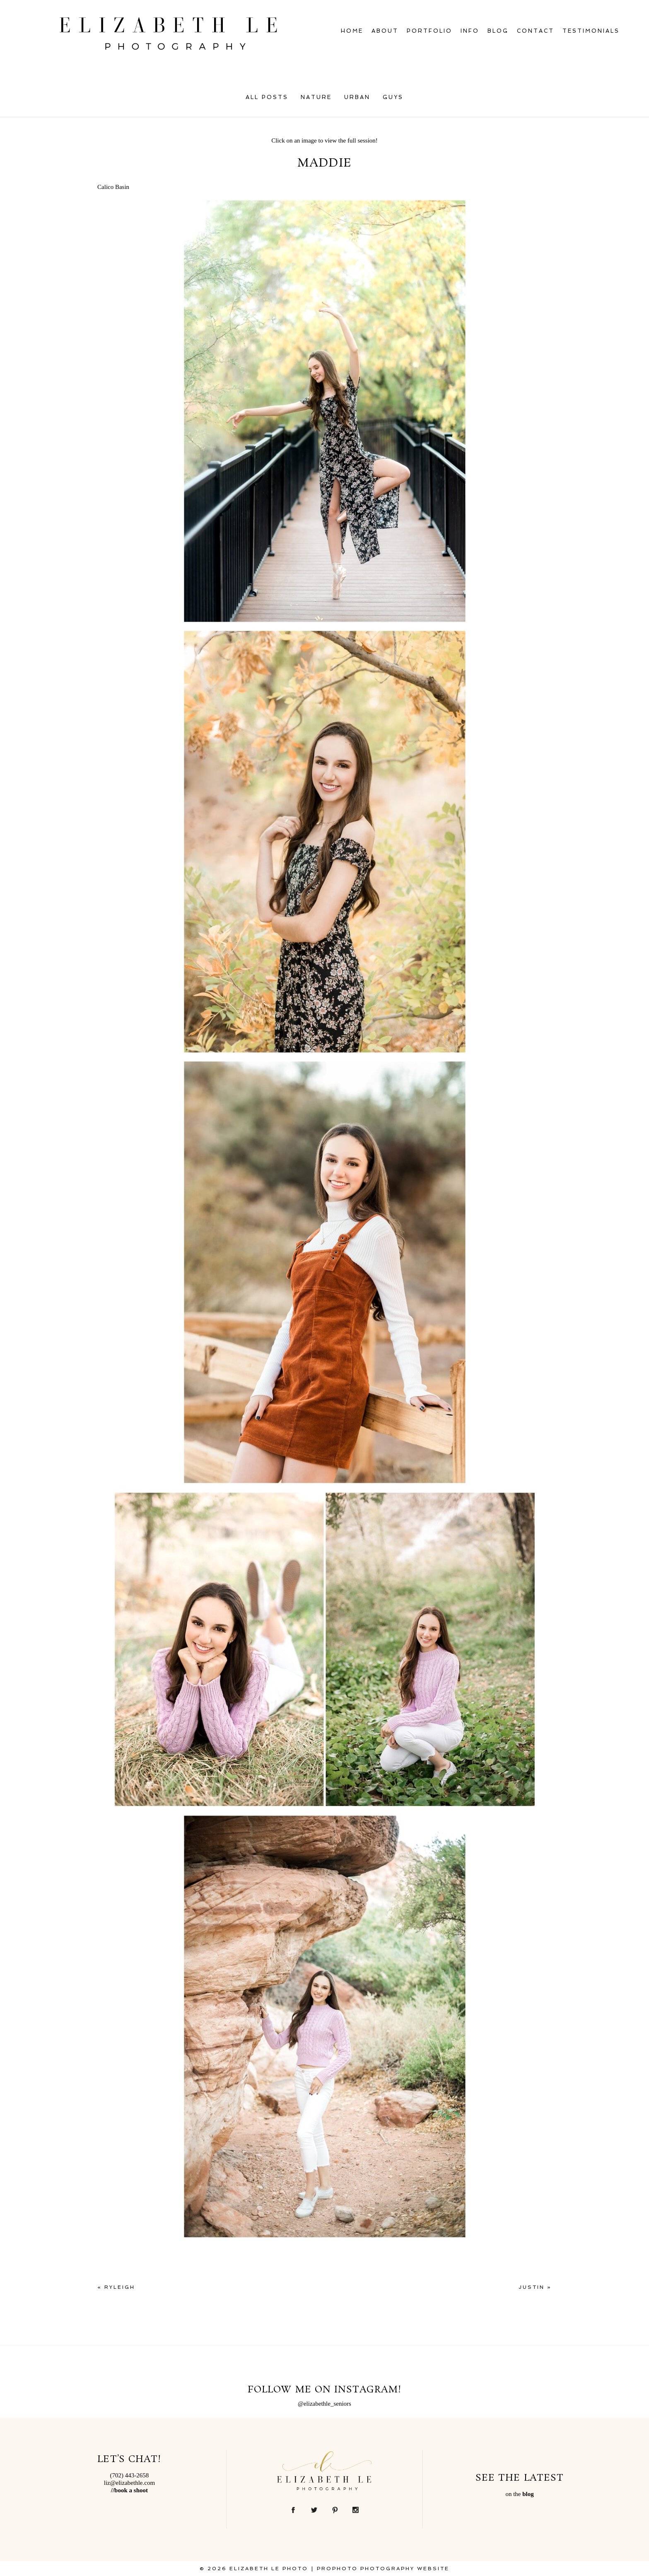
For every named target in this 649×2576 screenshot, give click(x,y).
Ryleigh (119, 2287)
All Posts (267, 97)
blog (528, 2494)
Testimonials (591, 31)
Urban (357, 97)
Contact (535, 31)
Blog (498, 31)
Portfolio (429, 31)
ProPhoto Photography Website (383, 2568)
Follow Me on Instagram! (324, 2389)
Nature (316, 97)
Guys (393, 97)
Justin (532, 2287)
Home (352, 31)
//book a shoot (129, 2490)
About (385, 31)
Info (470, 31)
